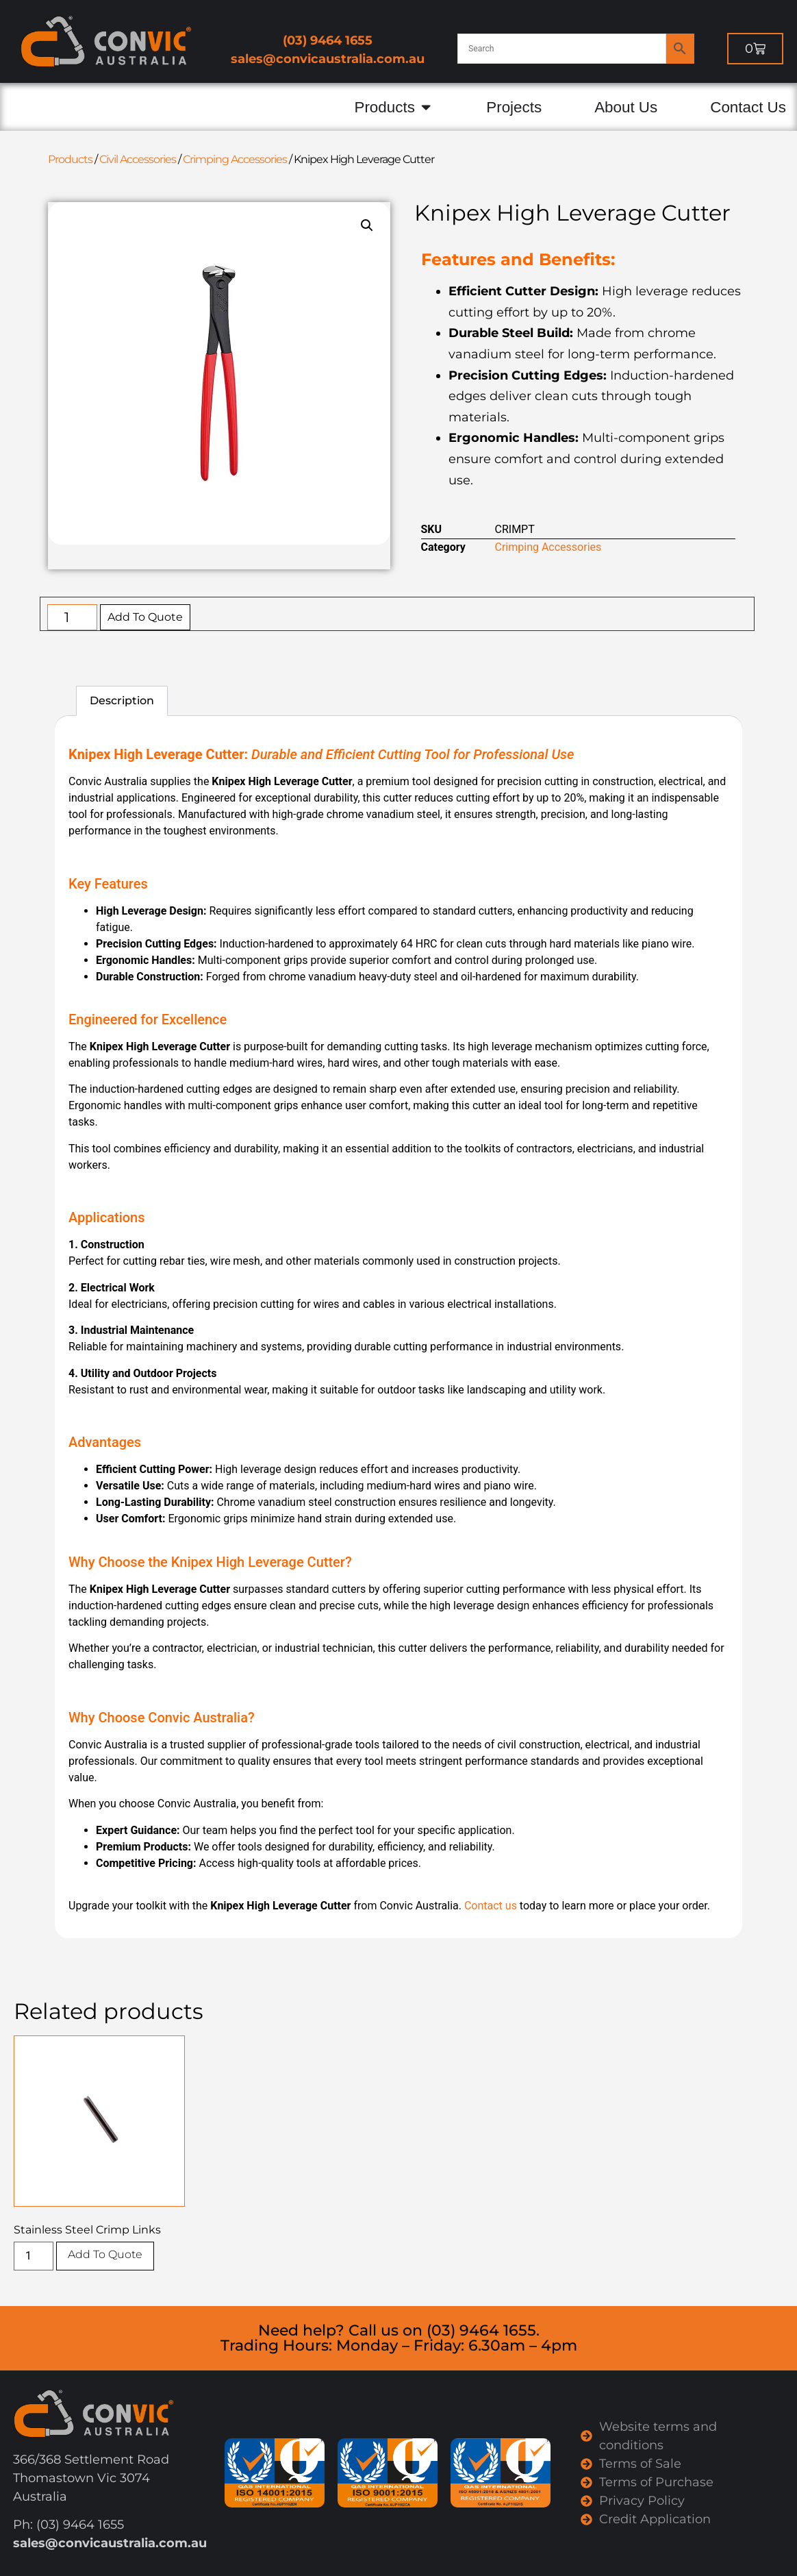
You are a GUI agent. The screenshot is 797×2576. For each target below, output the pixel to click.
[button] (367, 225)
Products (70, 159)
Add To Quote (145, 616)
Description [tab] (122, 700)
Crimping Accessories (235, 159)
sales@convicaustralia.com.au (328, 58)
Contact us (490, 1905)
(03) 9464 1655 (327, 40)
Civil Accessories (137, 159)
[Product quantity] (72, 617)
